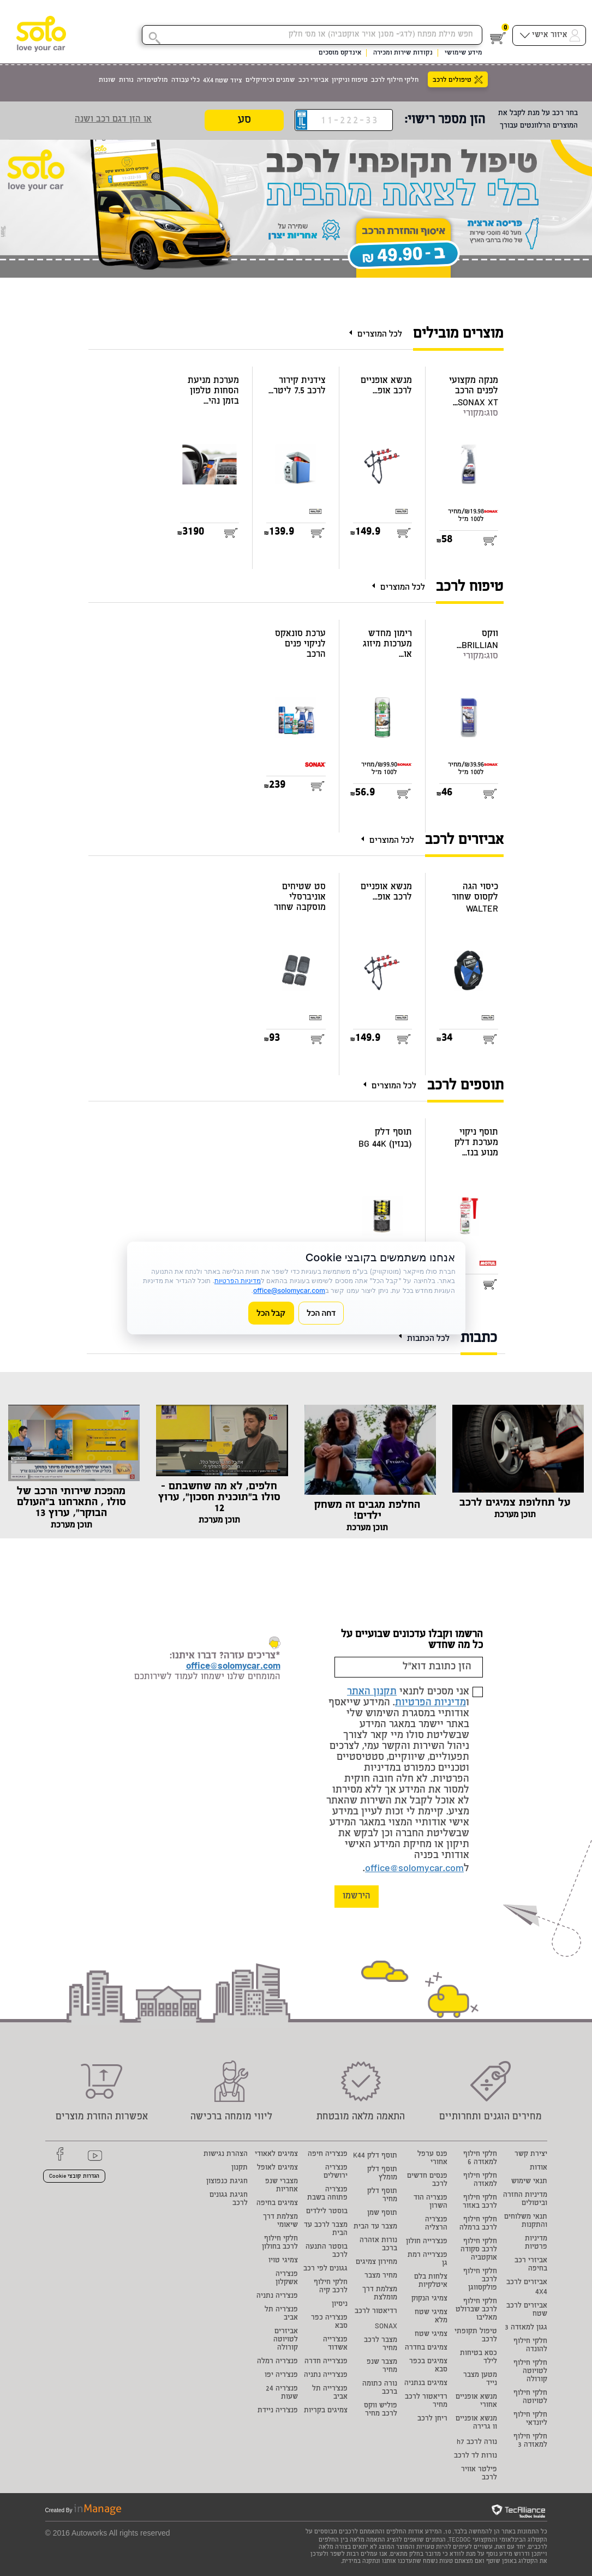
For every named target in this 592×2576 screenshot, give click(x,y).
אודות (538, 2168)
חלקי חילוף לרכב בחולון (280, 2243)
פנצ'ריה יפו (281, 2375)
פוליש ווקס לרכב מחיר (380, 2410)
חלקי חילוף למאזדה (480, 2180)
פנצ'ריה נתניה (277, 2296)
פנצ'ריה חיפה (328, 2154)
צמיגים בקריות (326, 2411)
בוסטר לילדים (327, 2212)
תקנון (239, 2168)
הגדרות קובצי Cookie (74, 2176)
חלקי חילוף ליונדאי (530, 2419)
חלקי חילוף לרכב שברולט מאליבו (476, 2310)
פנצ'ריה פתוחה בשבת (327, 2194)
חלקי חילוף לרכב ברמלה (478, 2224)
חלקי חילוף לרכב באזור (480, 2202)
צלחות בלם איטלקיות (430, 2281)
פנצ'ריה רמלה (277, 2362)
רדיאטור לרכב (376, 2312)
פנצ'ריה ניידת (278, 2411)
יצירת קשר (531, 2154)
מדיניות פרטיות (536, 2243)
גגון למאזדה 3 (526, 2328)
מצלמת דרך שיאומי (280, 2221)
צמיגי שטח (431, 2335)
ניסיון (340, 2305)
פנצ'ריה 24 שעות (282, 2393)
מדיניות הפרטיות (430, 1703)
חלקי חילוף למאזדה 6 (480, 2158)
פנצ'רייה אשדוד (335, 2344)
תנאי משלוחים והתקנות (525, 2221)
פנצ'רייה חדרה (326, 2362)
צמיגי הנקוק (429, 2299)
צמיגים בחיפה (277, 2204)
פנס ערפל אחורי (432, 2158)
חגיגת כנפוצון (227, 2182)
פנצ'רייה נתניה (326, 2375)
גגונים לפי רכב (325, 2269)
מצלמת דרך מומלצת (379, 2294)
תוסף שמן (382, 2213)
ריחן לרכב (432, 2419)
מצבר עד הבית (375, 2227)
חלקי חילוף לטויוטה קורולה (530, 2371)
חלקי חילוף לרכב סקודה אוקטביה (479, 2250)
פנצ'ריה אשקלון (287, 2279)
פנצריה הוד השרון (430, 2202)
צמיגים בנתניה (425, 2384)
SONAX (386, 2327)
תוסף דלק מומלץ (382, 2174)
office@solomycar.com (414, 1869)
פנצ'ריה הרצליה (436, 2224)
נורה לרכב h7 (477, 2443)
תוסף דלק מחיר (382, 2196)
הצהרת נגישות (226, 2154)
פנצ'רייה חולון (426, 2242)
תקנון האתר (372, 1692)
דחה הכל (321, 1312)
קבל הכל (271, 1312)
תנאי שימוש (529, 2182)
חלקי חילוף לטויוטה (530, 2397)
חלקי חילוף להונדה (530, 2346)
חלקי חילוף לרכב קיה (331, 2287)
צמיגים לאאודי (276, 2154)
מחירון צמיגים (376, 2263)
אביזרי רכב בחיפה (531, 2265)
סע (244, 121)
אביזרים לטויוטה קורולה (285, 2340)
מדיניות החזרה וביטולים (525, 2199)
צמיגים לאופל (277, 2168)
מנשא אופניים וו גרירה (476, 2423)
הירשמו (356, 1896)
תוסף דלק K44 (375, 2156)
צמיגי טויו (283, 2261)
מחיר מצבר (380, 2276)
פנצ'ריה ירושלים (336, 2172)
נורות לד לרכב (475, 2456)
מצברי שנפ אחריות (281, 2186)
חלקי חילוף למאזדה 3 (530, 2441)
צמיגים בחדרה (426, 2348)
